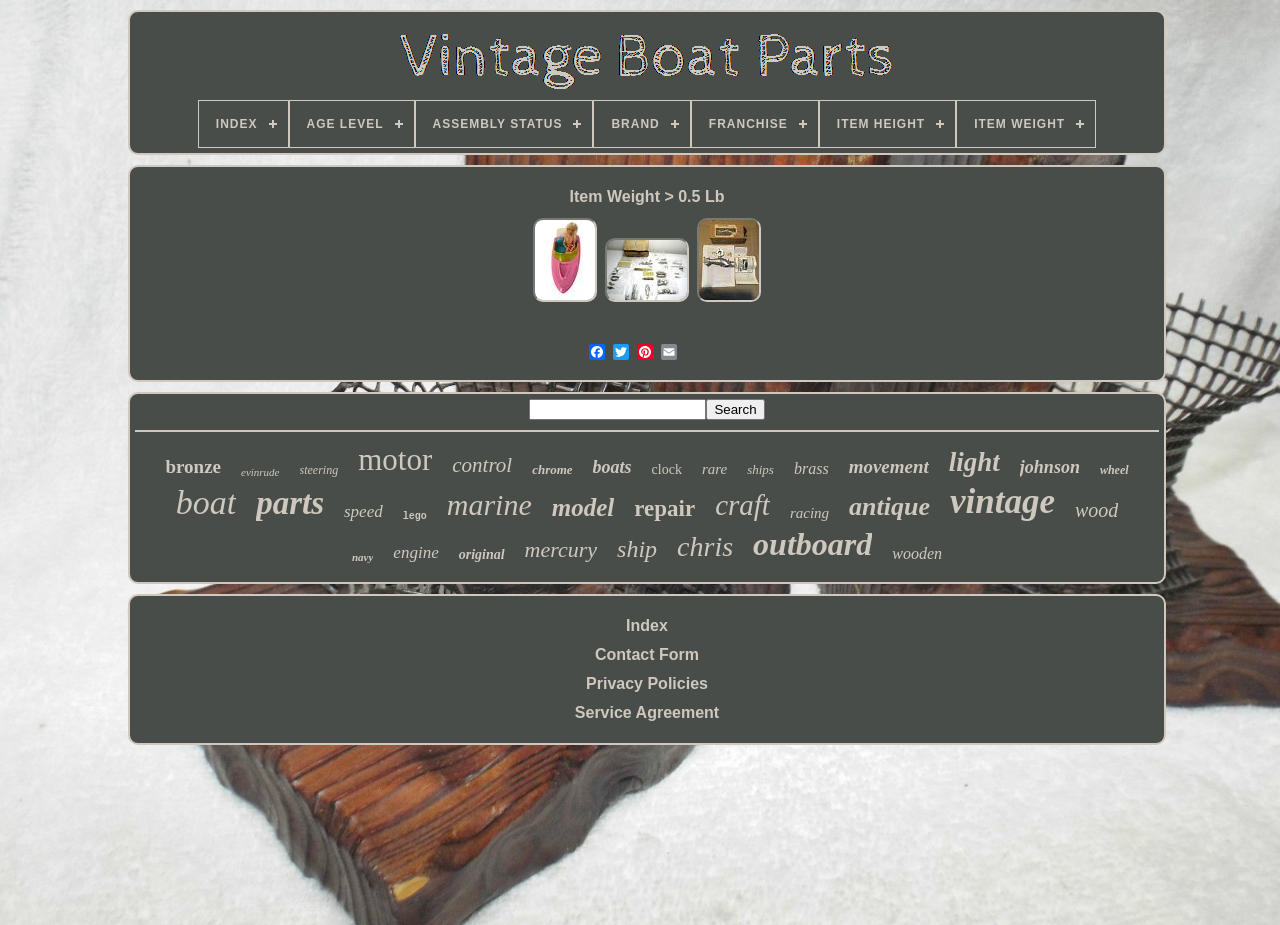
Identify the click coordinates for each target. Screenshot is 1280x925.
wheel (1114, 470)
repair (664, 508)
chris (705, 546)
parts (290, 503)
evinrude (260, 472)
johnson (1050, 467)
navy (362, 557)
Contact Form (647, 654)
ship (637, 549)
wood (1096, 510)
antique (889, 506)
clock (667, 469)
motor (395, 459)
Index (647, 625)
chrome (552, 469)
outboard (812, 544)
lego (415, 516)
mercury (561, 549)
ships (760, 469)
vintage (1002, 501)
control (482, 465)
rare (714, 469)
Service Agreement (647, 712)
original (482, 554)
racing (809, 513)
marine (489, 504)
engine (415, 552)
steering (319, 470)
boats (612, 467)
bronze (193, 466)
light (974, 462)
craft (742, 505)
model (583, 507)
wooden (917, 553)
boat (206, 502)
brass (811, 468)
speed (363, 511)
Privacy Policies (647, 683)
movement (889, 466)
